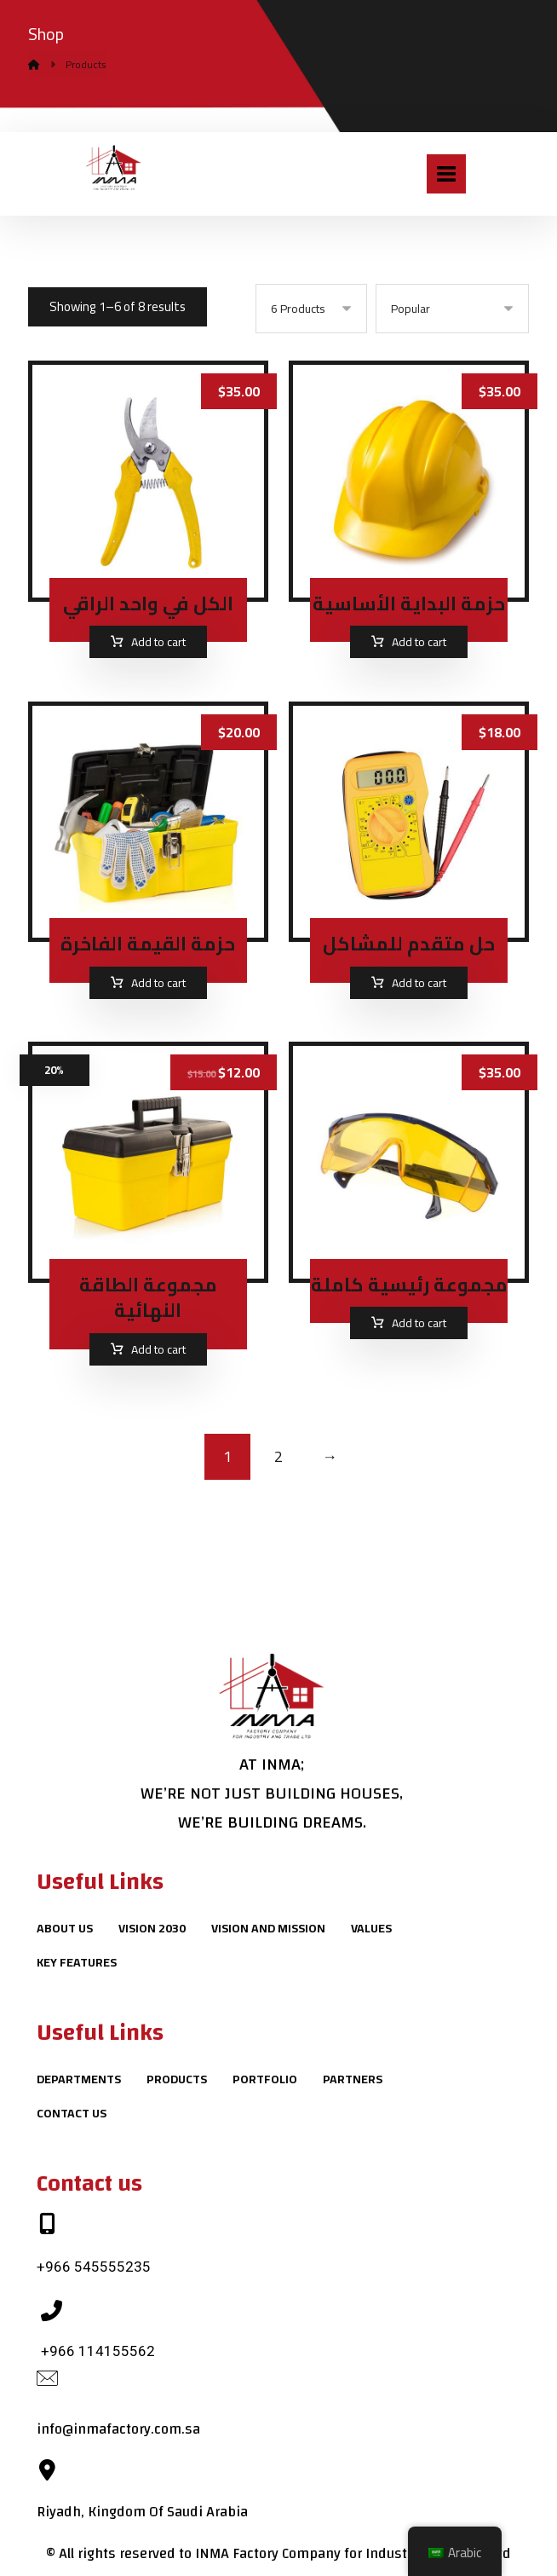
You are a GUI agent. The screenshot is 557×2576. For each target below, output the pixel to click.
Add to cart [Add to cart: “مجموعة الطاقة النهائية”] (158, 1351)
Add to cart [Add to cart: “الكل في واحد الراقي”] (158, 643)
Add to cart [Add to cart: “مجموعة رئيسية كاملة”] (419, 1325)
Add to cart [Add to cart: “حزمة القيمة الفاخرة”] (158, 984)
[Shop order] (452, 309)
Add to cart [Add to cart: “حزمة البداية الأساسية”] (419, 643)
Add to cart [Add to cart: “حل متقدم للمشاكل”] (419, 984)
